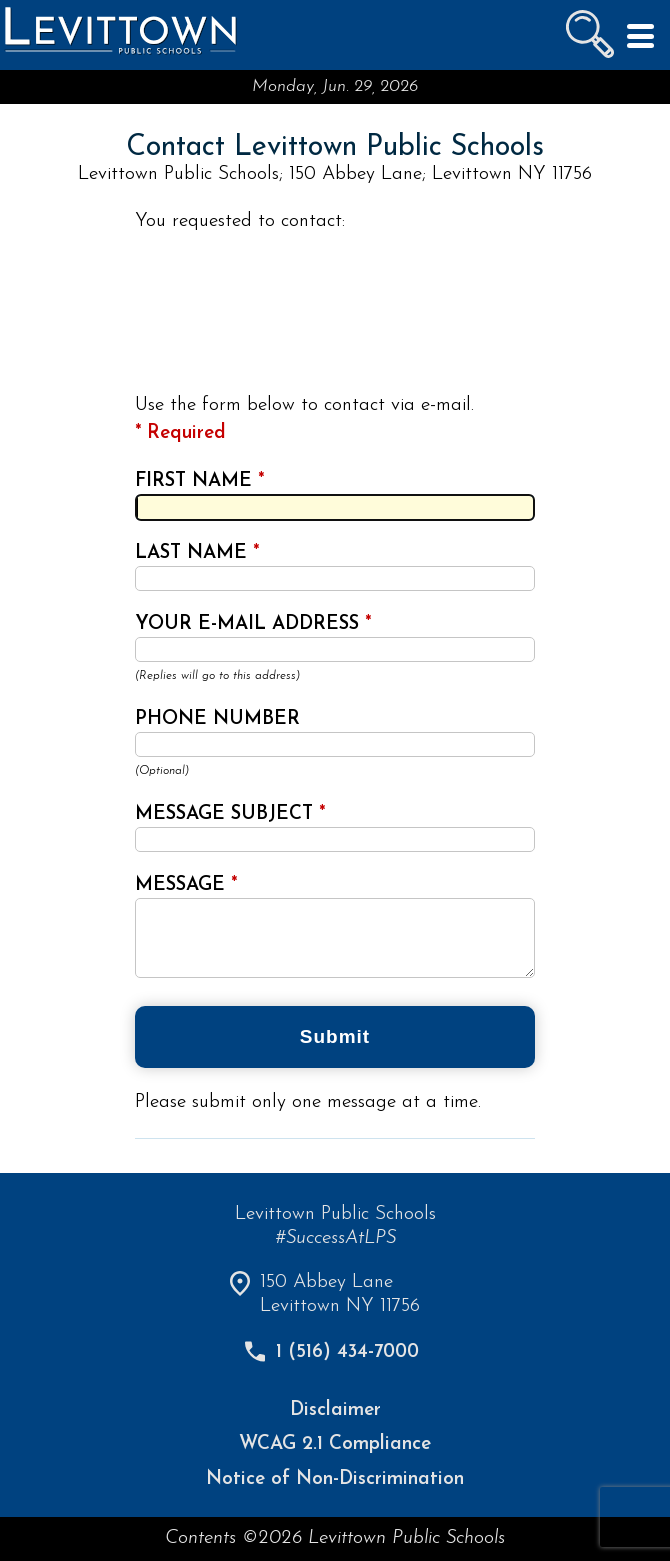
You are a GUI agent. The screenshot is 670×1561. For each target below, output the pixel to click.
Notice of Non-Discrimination (335, 1479)
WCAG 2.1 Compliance (335, 1444)
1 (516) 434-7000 (347, 1352)
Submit (335, 1036)
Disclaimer (335, 1410)
